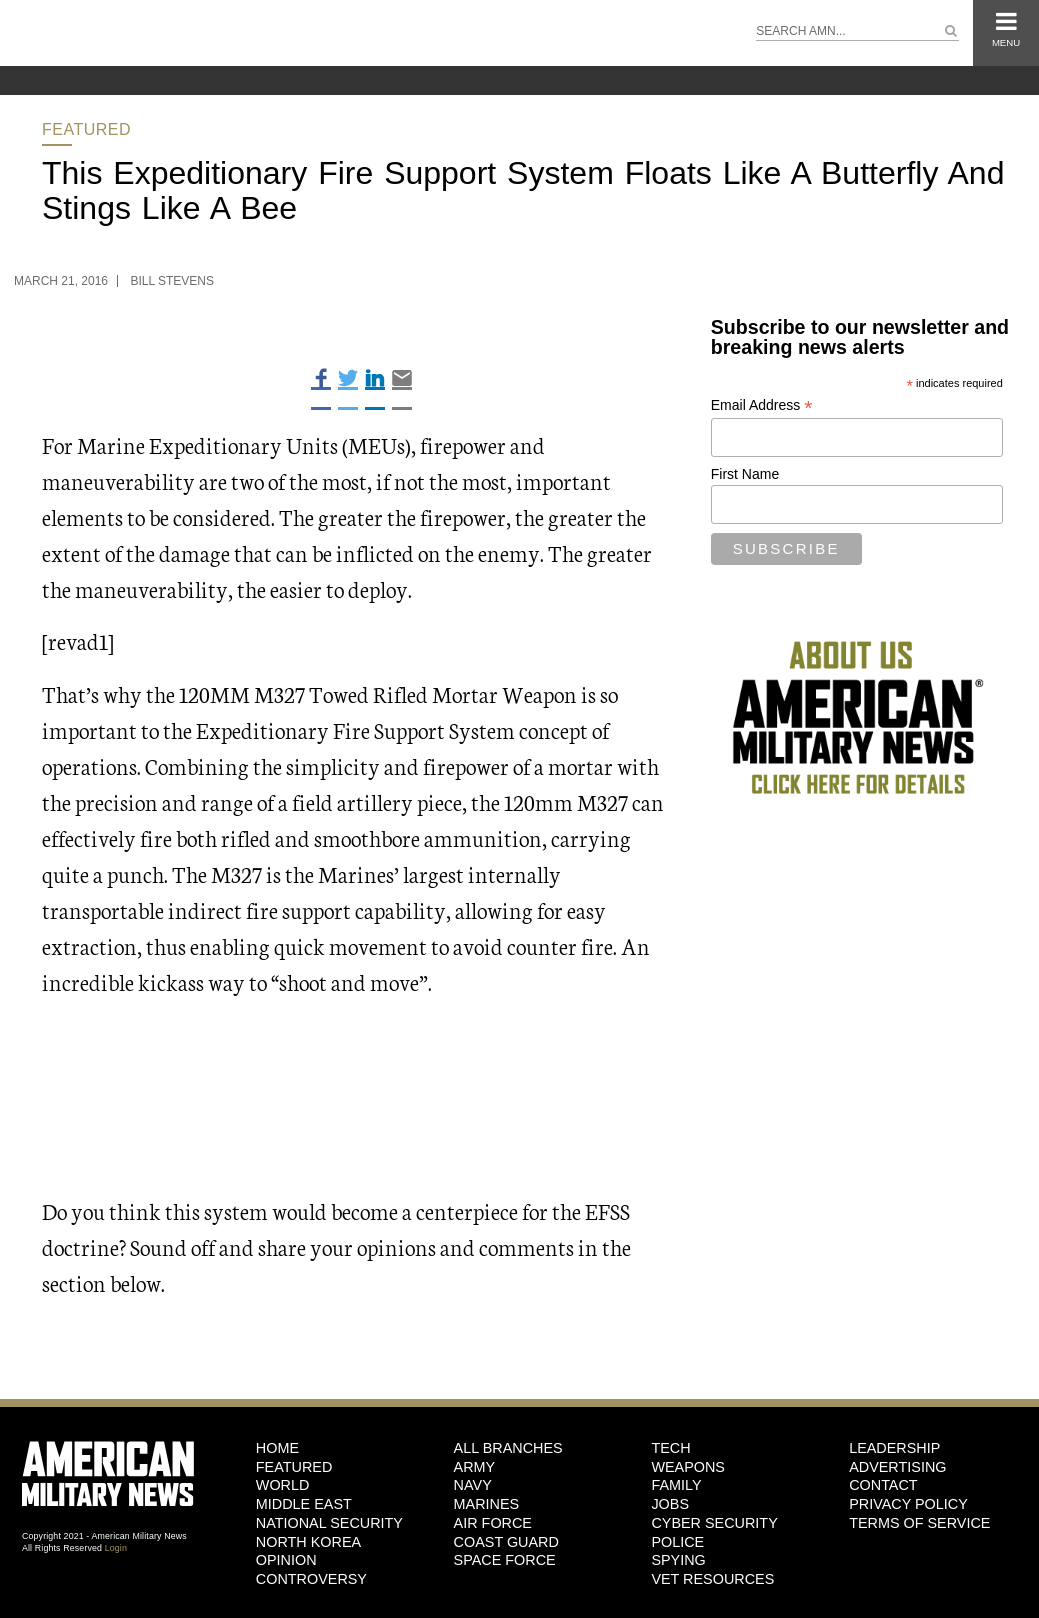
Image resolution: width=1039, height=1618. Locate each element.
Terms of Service (919, 1523)
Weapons (688, 1467)
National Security (329, 1523)
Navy (473, 1485)
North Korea (308, 1542)
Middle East (304, 1504)
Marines (487, 1504)
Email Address (762, 405)
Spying (678, 1560)
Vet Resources (712, 1579)
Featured (86, 129)
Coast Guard (506, 1542)
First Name (745, 474)
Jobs (670, 1504)
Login (116, 1548)
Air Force (493, 1523)
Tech (670, 1448)
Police (677, 1542)
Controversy (311, 1579)
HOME (277, 1448)
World (283, 1485)
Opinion (286, 1560)
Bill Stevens (172, 281)
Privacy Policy (908, 1504)
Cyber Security (714, 1523)
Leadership (894, 1448)
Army (475, 1467)
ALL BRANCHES (508, 1448)
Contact (883, 1485)
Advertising (897, 1467)
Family (676, 1485)
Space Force (505, 1560)
